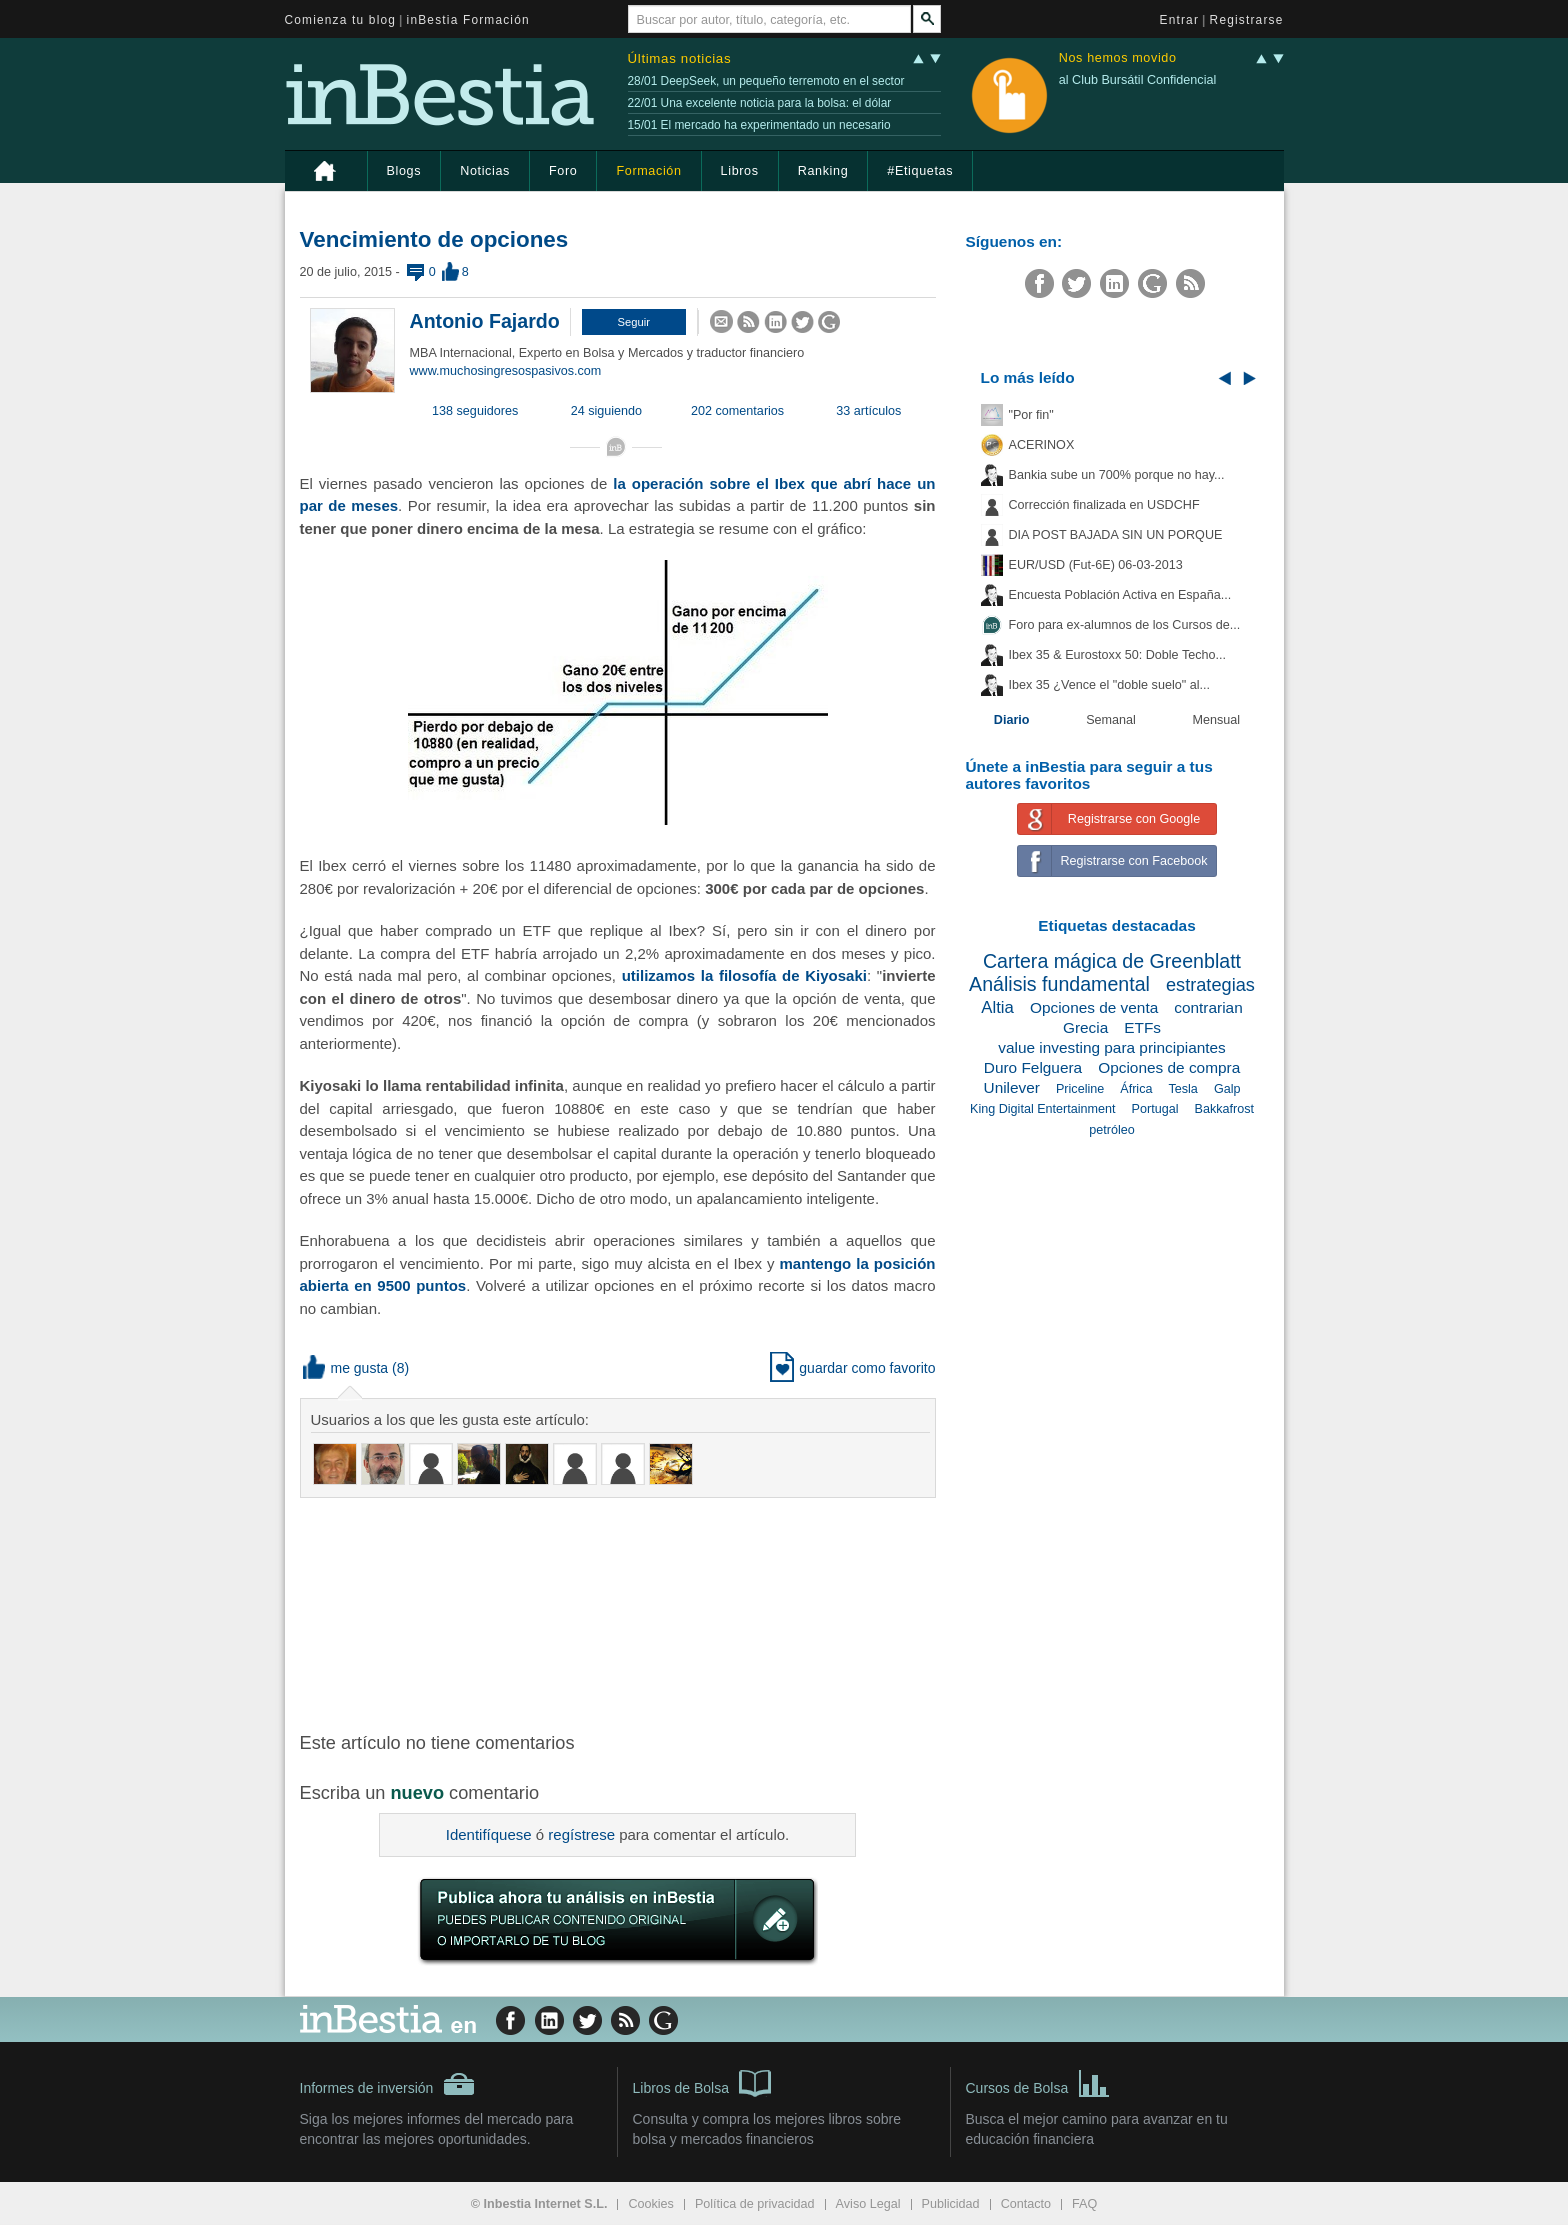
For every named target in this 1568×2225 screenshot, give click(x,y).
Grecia (1085, 1027)
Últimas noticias (680, 58)
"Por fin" (1031, 415)
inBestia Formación (468, 20)
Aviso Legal (868, 2204)
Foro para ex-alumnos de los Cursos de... (1125, 625)
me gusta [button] (346, 1368)
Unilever (1012, 1087)
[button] (634, 322)
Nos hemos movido (1118, 58)
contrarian (1208, 1007)
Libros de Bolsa (702, 2082)
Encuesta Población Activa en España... (1120, 595)
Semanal (1111, 720)
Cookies (651, 2204)
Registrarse (1247, 20)
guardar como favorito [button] (852, 1368)
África (1136, 1089)
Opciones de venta (1094, 1007)
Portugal (1155, 1109)
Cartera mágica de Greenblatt (1112, 961)
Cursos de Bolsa (1038, 2082)
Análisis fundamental (1059, 984)
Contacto (1026, 2204)
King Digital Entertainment (1043, 1109)
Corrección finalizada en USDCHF (1104, 505)
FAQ (1084, 2204)
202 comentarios (737, 411)
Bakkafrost (1225, 1109)
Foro (563, 171)
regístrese (581, 1834)
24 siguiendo (606, 411)
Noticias (485, 171)
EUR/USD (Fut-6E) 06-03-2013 (1096, 565)
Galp (1227, 1089)
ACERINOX (1042, 445)
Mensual (1217, 720)
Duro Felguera (1033, 1067)
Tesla (1182, 1089)
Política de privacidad (755, 2204)
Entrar (1180, 20)
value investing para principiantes (1112, 1047)
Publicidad (951, 2204)
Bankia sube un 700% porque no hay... (1117, 475)
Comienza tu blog (341, 20)
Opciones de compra (1169, 1067)
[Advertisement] (620, 1613)
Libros (740, 171)
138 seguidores (475, 411)
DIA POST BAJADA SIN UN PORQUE (1116, 535)
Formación (648, 171)
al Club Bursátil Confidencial (1138, 80)
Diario (1012, 720)
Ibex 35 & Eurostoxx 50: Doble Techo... (1118, 655)
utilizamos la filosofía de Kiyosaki (744, 975)
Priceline (1080, 1089)
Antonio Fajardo (485, 321)
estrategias (1210, 985)
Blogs (404, 171)
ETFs (1142, 1027)
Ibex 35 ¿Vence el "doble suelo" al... (1109, 685)
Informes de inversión (388, 2084)
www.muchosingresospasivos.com (506, 371)
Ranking (823, 171)
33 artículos (868, 411)
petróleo (1112, 1130)
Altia (997, 1007)
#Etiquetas (920, 171)
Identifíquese (489, 1834)
